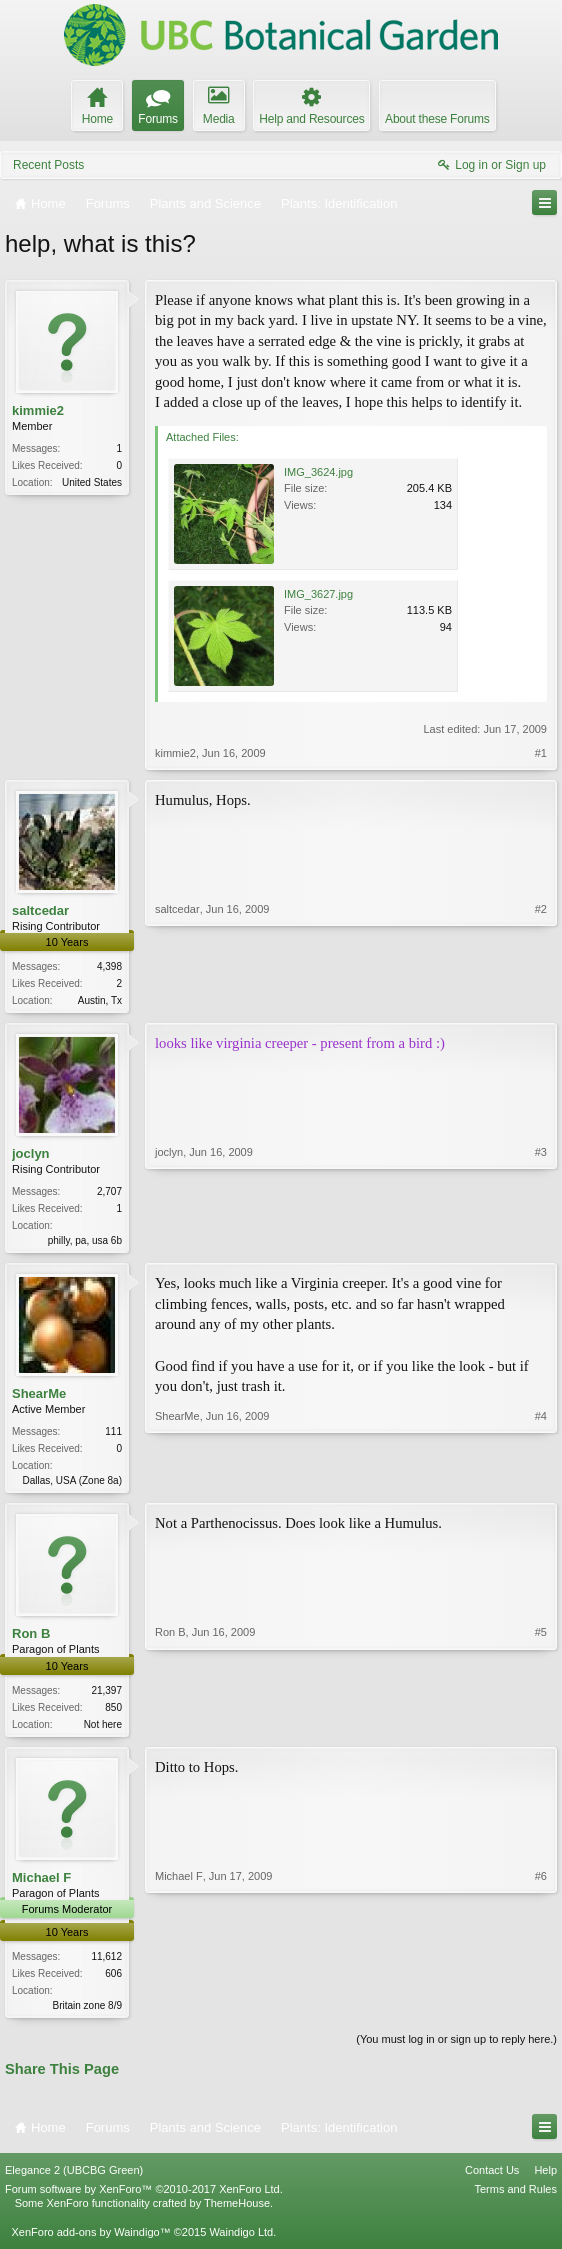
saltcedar (40, 910)
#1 (541, 753)
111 (113, 1435)
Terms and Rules (515, 2199)
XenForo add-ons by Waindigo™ (90, 2241)
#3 (541, 1240)
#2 (541, 998)
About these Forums (437, 119)
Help (545, 2180)
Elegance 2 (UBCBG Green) (74, 2180)
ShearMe (39, 1397)
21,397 (106, 1696)
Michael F (41, 1884)
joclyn (31, 1155)
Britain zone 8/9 (88, 2013)
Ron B (31, 1639)
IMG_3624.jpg (318, 472)
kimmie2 (38, 410)
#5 (541, 1727)
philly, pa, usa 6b (85, 1242)
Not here (103, 1730)
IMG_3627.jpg (318, 594)
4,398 (109, 966)
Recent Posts (48, 165)
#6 (541, 2010)
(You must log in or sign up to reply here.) (456, 2049)
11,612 (106, 1964)
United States (92, 482)
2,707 (109, 1193)
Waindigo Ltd (241, 2241)
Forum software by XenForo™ (144, 2199)
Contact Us (492, 2180)
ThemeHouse (237, 2213)
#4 (541, 1482)
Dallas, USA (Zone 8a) (73, 1484)
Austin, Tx (100, 1000)
